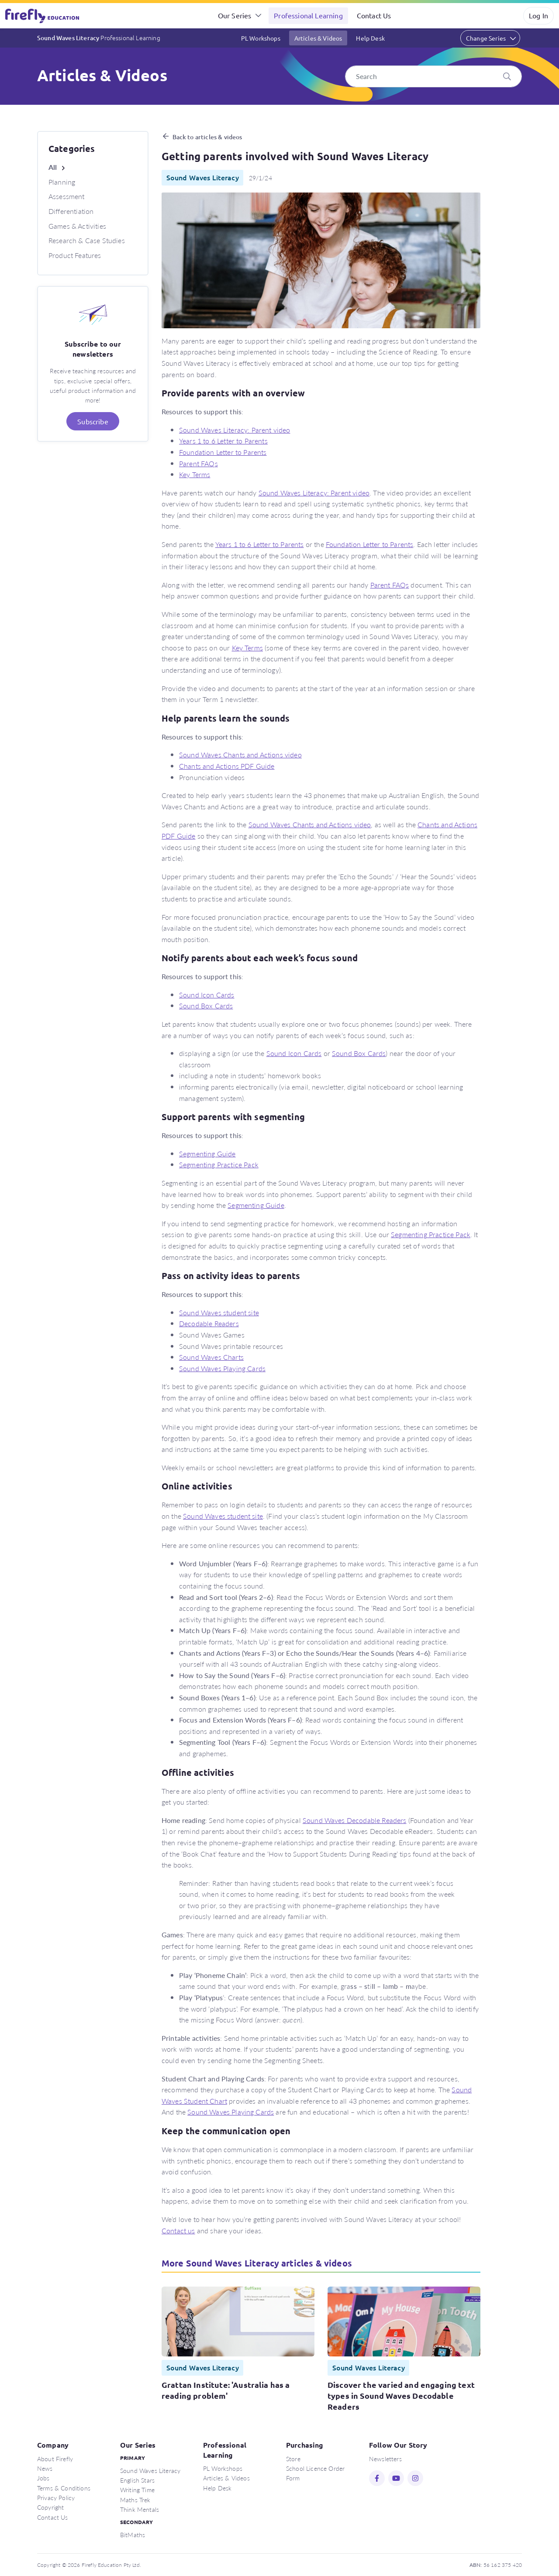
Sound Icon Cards (207, 995)
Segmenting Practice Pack (219, 1164)
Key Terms (194, 474)
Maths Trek (135, 2499)
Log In (538, 15)
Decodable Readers (209, 1323)
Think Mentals (139, 2509)
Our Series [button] (235, 15)
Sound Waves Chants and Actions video (240, 755)
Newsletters (385, 2458)
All (52, 167)
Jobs (43, 2477)
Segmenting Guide (207, 1154)
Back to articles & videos (207, 137)
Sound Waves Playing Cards (222, 1368)
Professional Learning (308, 15)
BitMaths (132, 2534)
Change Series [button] (486, 38)
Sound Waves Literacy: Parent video (234, 430)
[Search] (433, 76)
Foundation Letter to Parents (222, 452)
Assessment (66, 196)
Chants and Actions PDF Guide (226, 766)
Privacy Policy (56, 2497)
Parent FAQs (198, 463)
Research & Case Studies (86, 240)
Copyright (50, 2507)
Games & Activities (77, 226)
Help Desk (370, 38)
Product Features (74, 255)
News (45, 2468)
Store (293, 2458)
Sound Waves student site (219, 1312)
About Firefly (55, 2458)
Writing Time (137, 2489)
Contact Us (374, 15)
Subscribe (92, 421)
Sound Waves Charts (211, 1357)
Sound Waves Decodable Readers (355, 1820)
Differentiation (70, 211)
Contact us (178, 2230)
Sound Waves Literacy (98, 37)
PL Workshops (260, 38)
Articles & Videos (318, 38)
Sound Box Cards (206, 1006)
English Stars (137, 2480)
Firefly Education (42, 16)
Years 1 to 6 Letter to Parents (223, 441)
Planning (61, 182)
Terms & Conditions (63, 2487)
